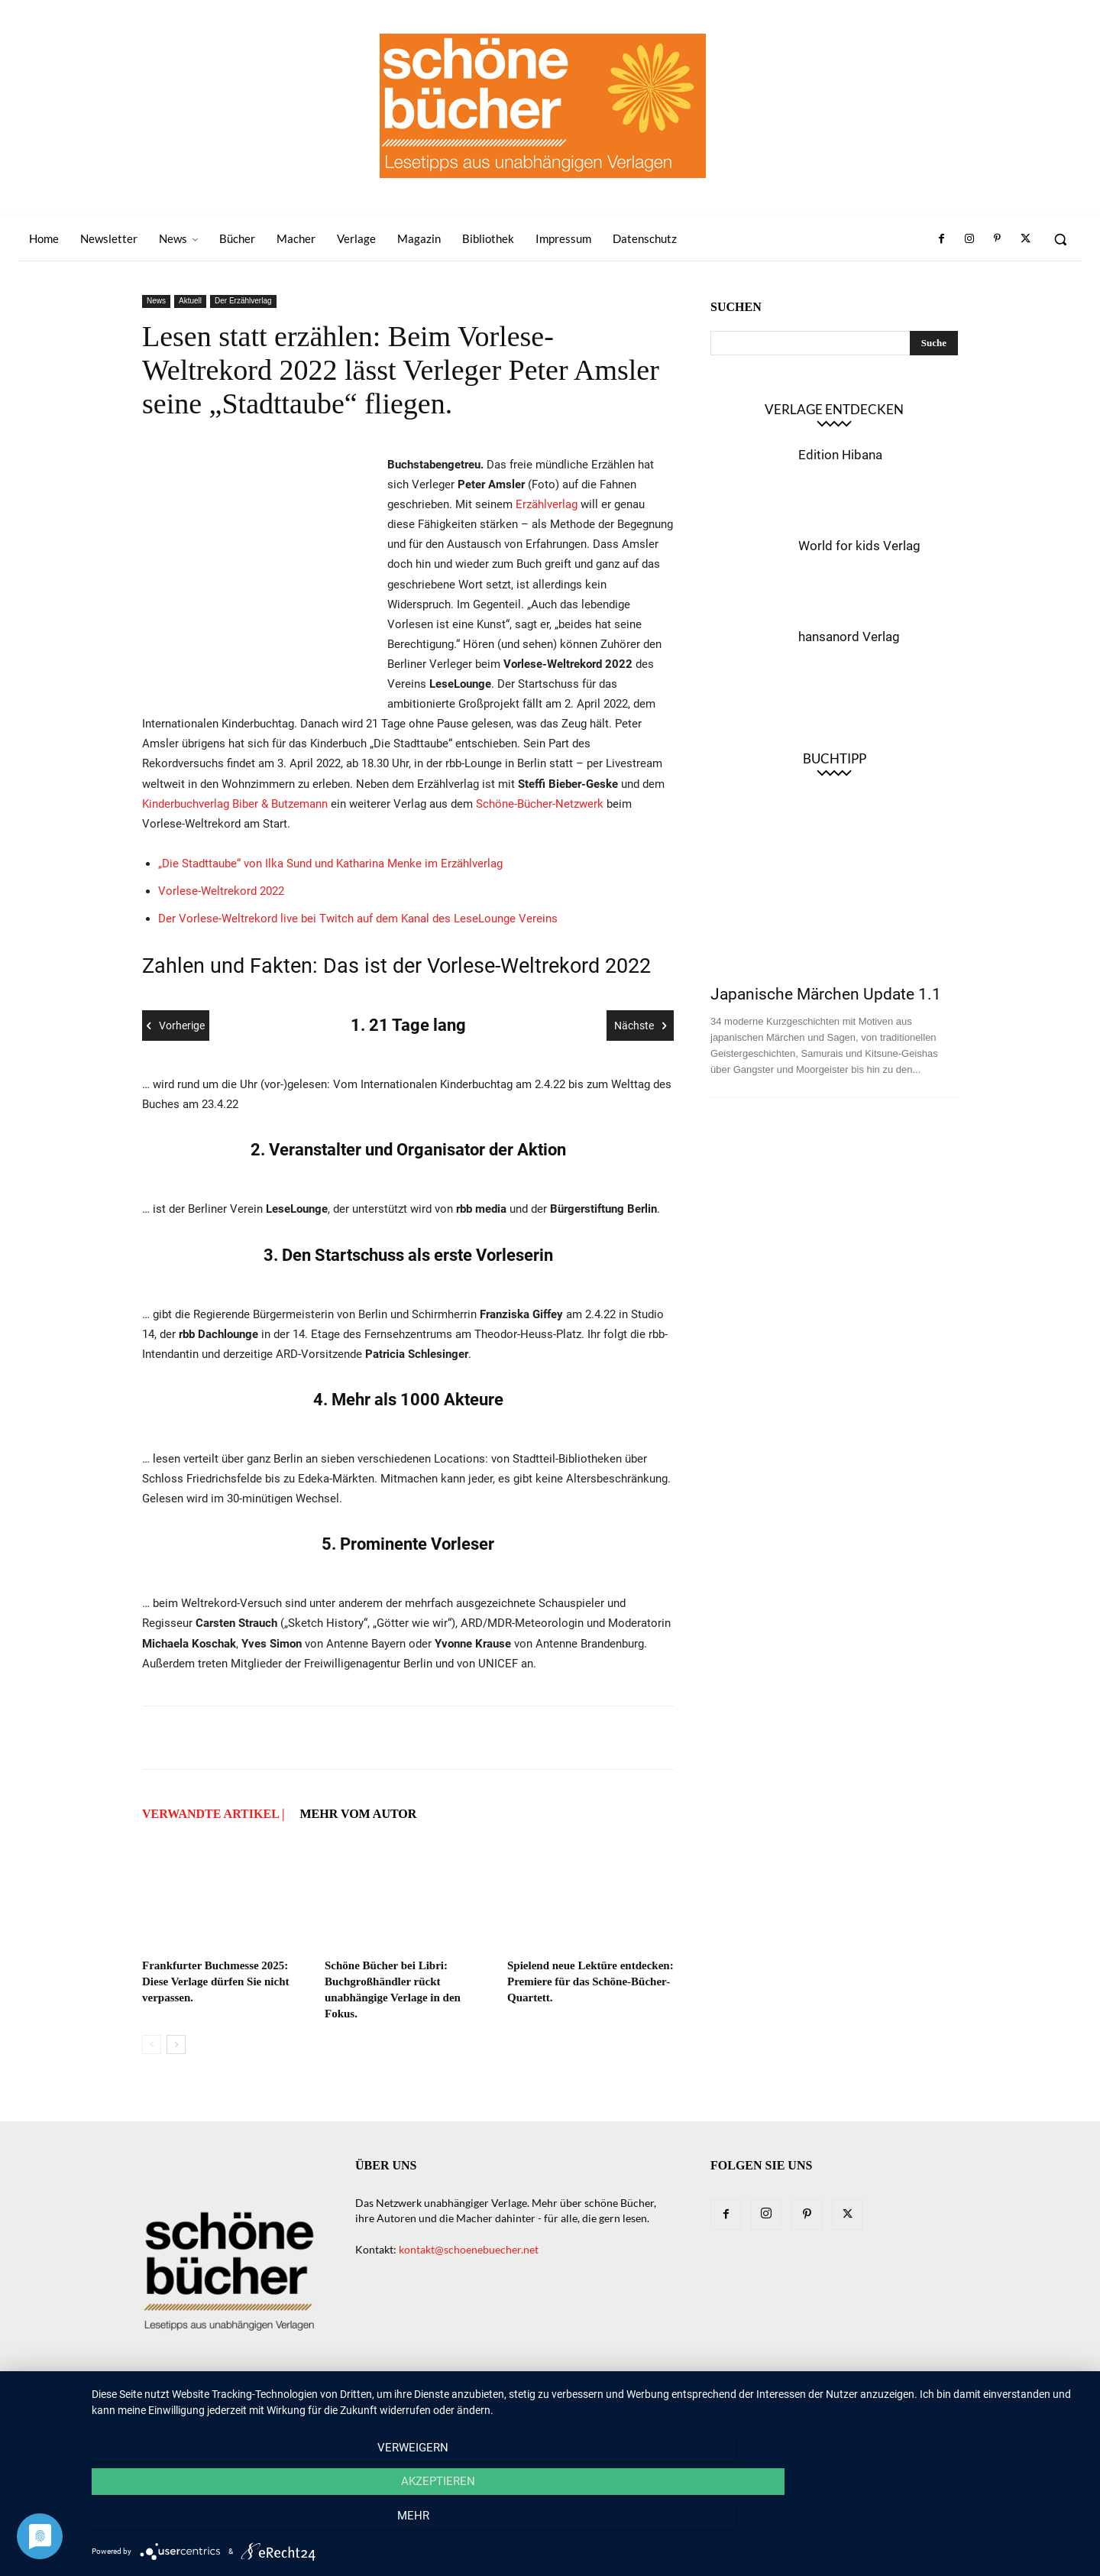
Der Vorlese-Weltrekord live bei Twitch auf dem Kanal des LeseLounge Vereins (358, 918)
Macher (648, 2404)
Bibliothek (773, 2404)
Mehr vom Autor (357, 1813)
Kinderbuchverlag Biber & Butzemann (235, 804)
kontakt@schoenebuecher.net (469, 2249)
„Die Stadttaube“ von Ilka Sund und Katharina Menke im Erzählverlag (330, 863)
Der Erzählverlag (243, 300)
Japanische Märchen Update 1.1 (825, 994)
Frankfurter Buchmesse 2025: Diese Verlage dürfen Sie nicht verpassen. (216, 1981)
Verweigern (241, 2523)
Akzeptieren (589, 2523)
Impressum (846, 2404)
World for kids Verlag (859, 545)
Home (363, 2404)
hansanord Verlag (849, 636)
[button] (1060, 239)
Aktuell (190, 300)
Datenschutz (923, 2404)
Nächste (640, 1026)
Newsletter (425, 2404)
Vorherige (176, 1026)
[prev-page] (151, 2044)
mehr (936, 2523)
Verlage (590, 2404)
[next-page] (176, 2044)
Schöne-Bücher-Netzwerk (541, 804)
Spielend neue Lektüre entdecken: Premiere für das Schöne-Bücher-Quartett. (590, 1981)
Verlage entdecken (834, 409)
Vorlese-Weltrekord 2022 (221, 891)
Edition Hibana (840, 454)
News (156, 300)
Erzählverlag (548, 504)
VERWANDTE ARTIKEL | (213, 1813)
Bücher (532, 2404)
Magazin (706, 2404)
